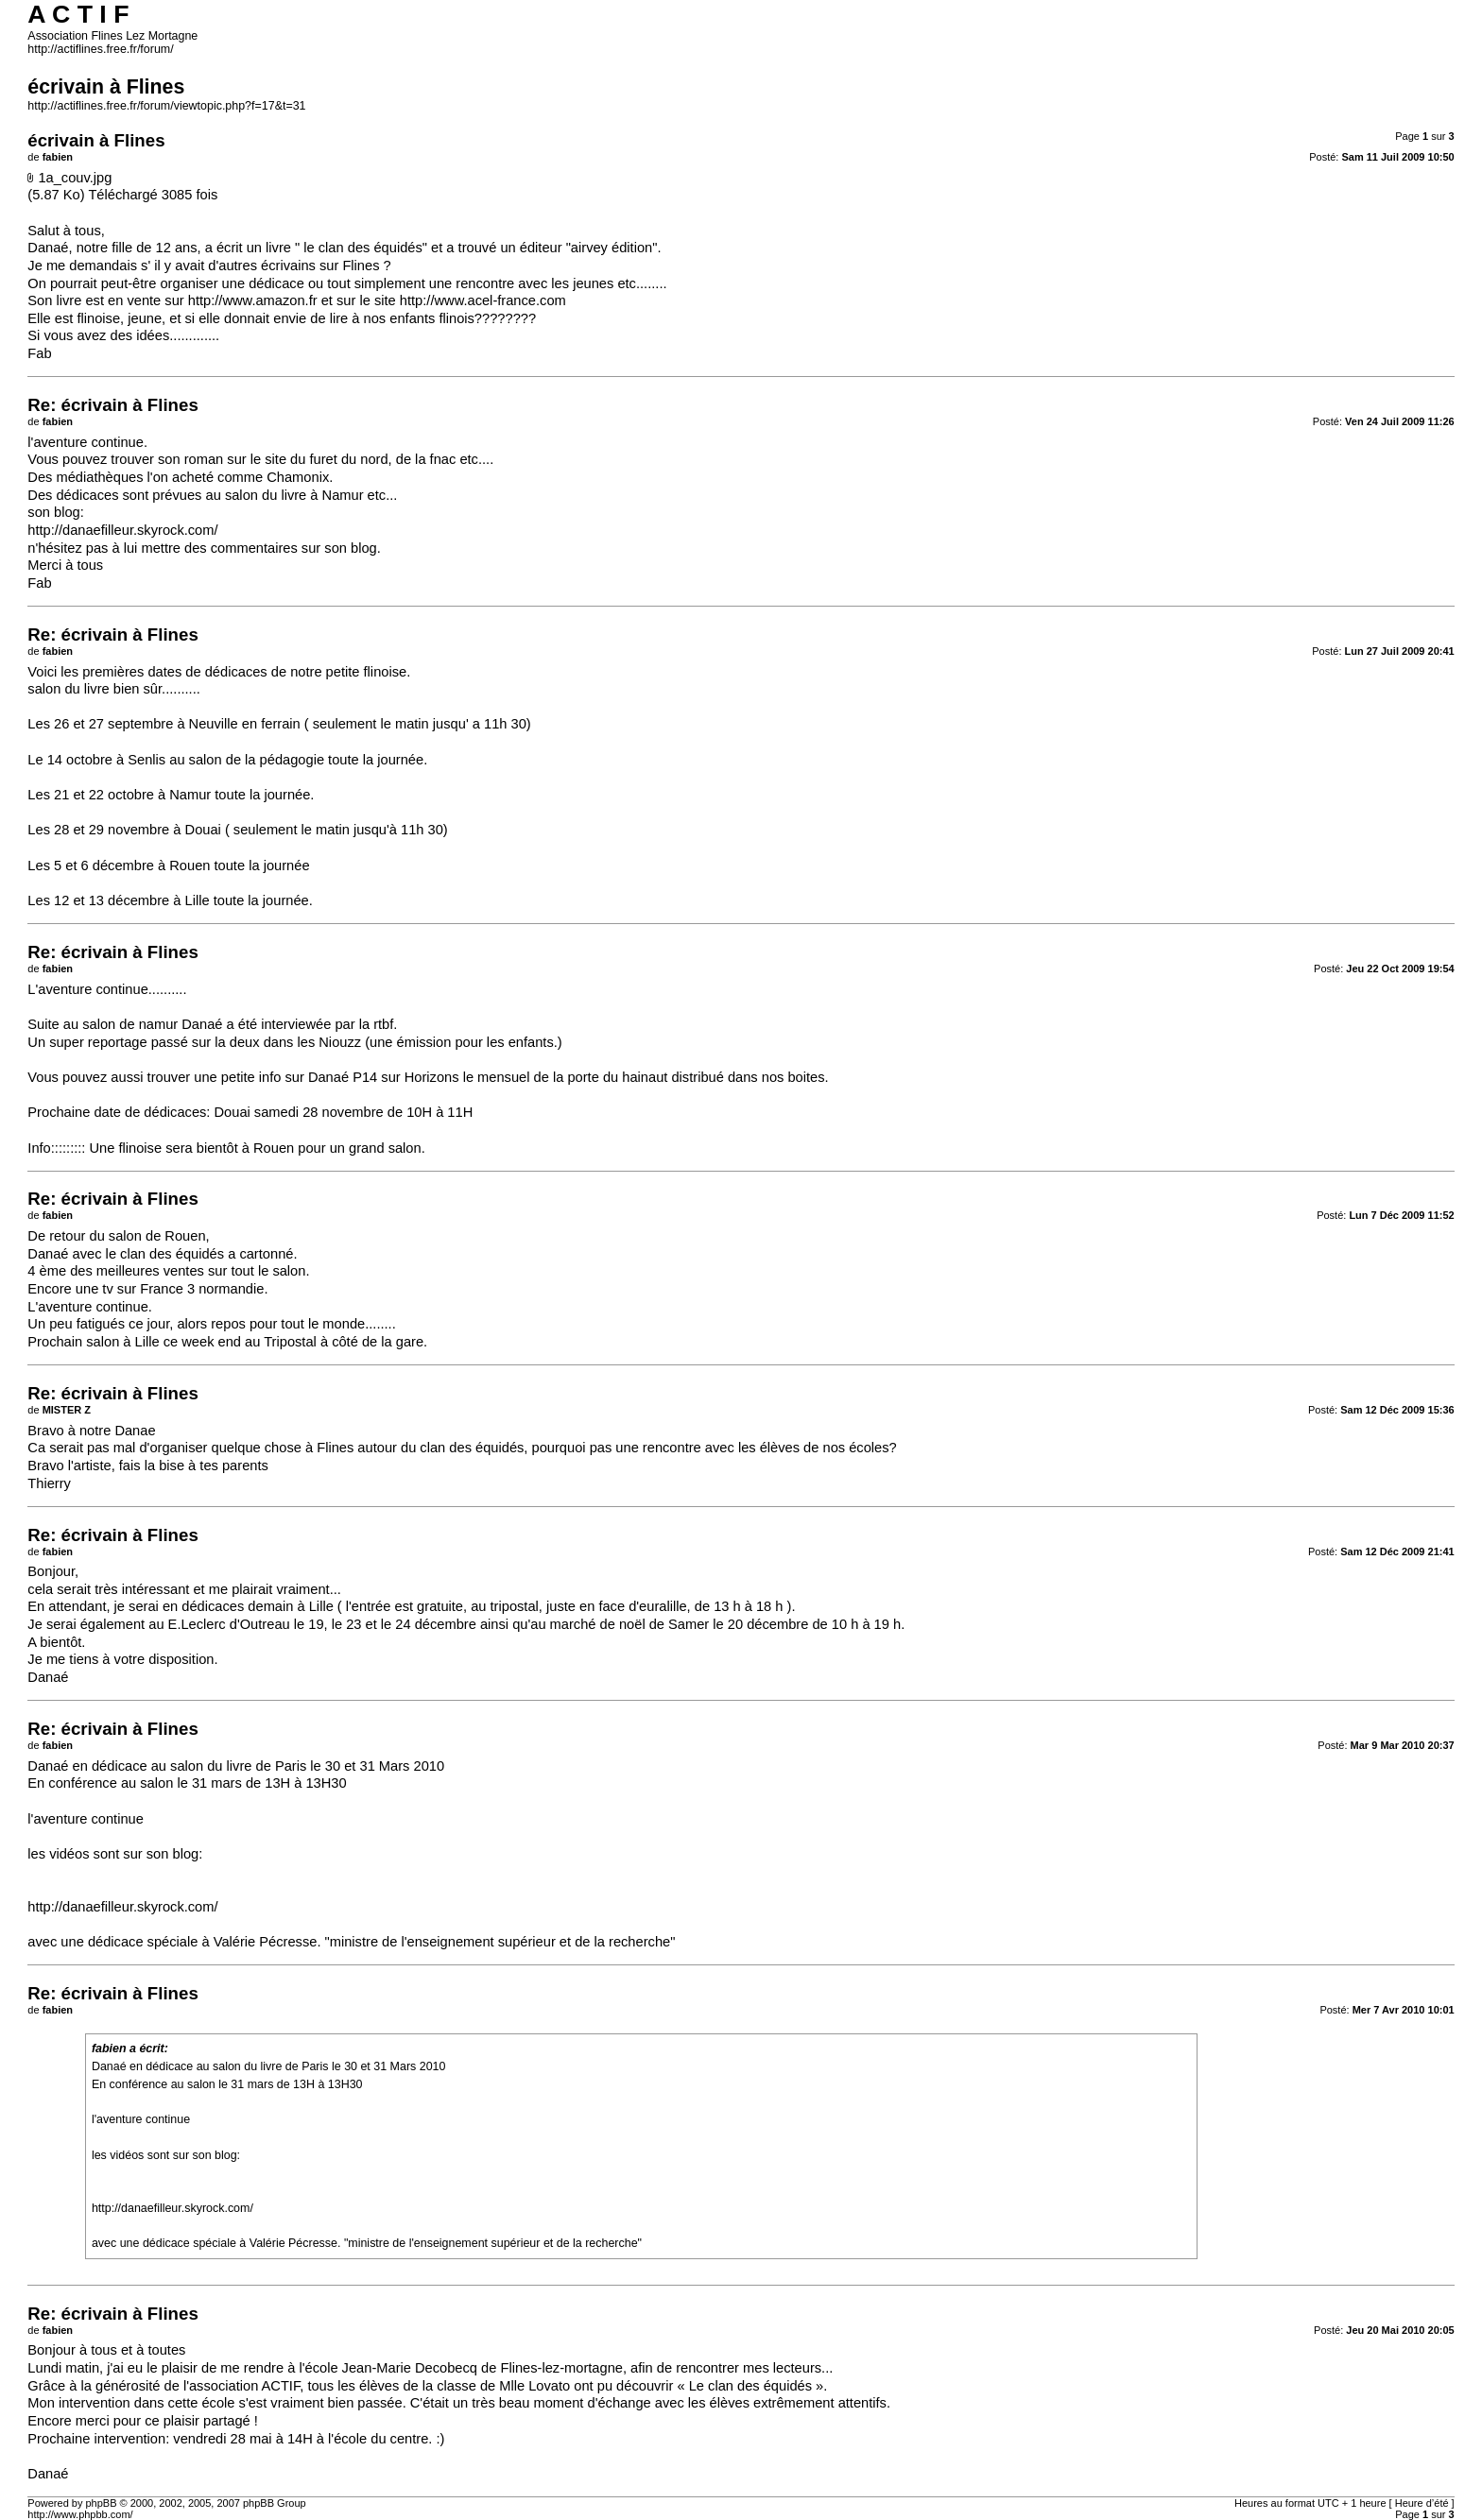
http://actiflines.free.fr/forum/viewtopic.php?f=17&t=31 (166, 105)
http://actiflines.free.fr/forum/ (100, 49)
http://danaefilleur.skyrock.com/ (122, 530)
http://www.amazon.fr (253, 300)
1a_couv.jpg (75, 177)
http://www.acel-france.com (483, 300)
